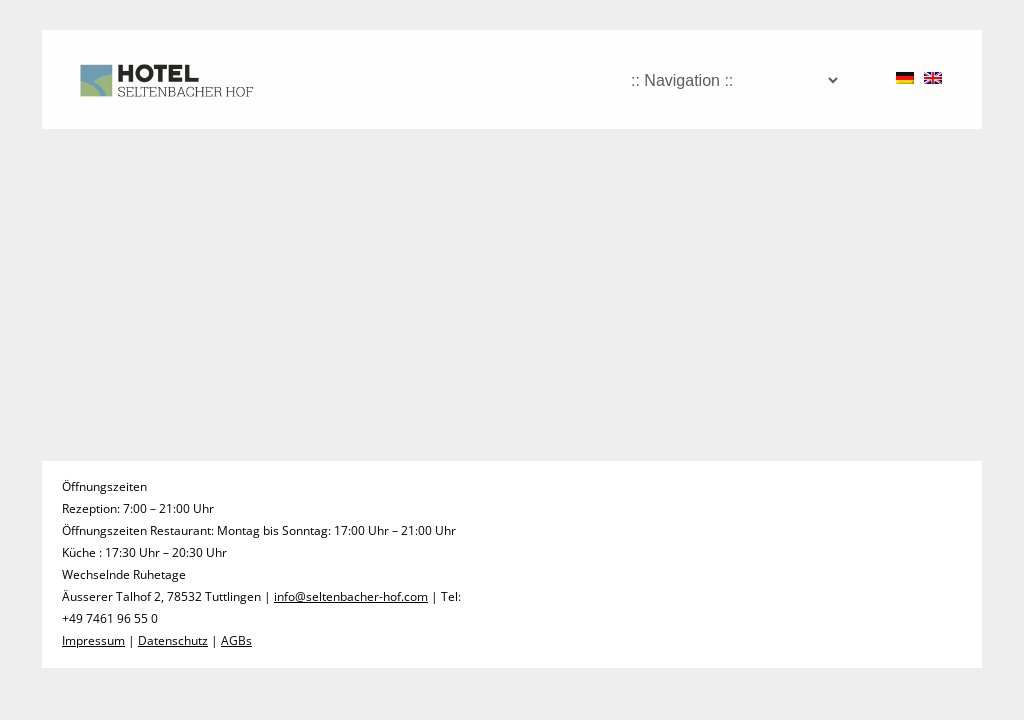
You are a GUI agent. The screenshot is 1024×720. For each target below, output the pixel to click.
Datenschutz (173, 640)
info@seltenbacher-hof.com (351, 596)
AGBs (236, 640)
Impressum (93, 640)
